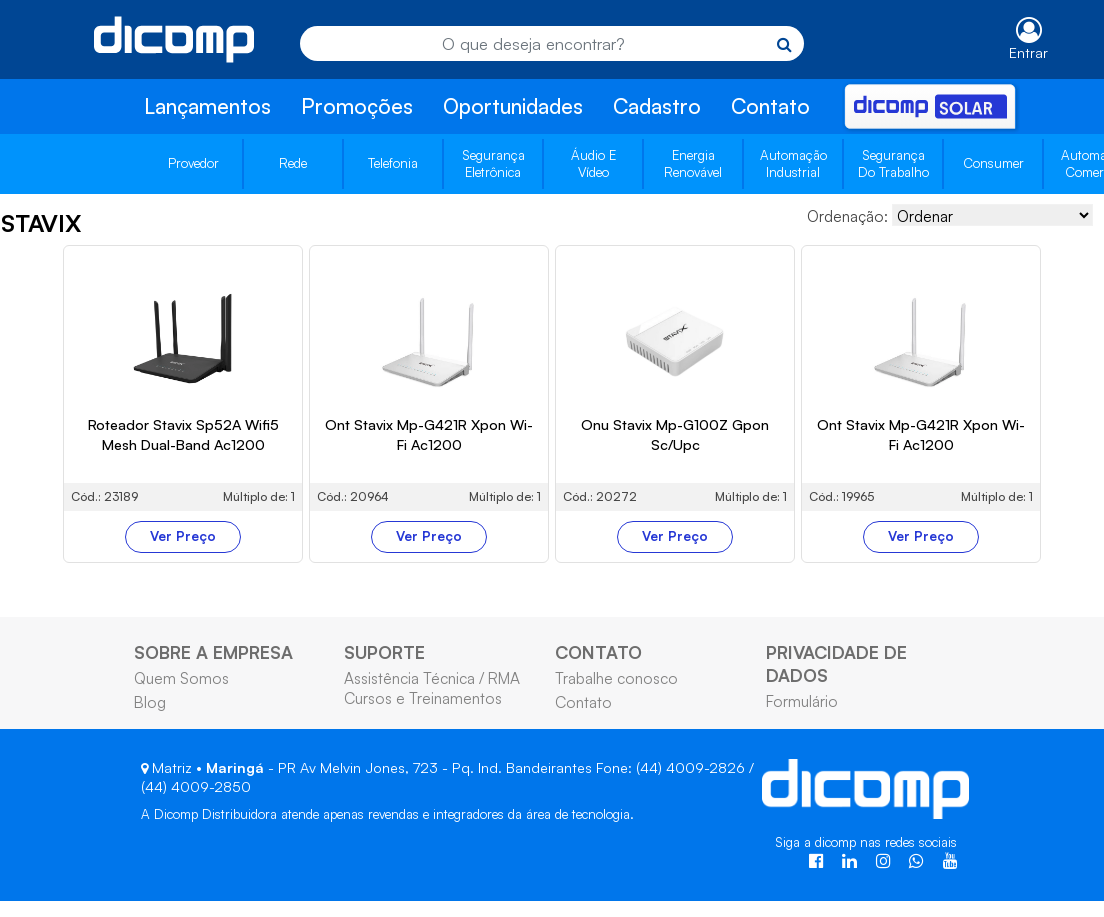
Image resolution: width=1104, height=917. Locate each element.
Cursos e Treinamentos (423, 698)
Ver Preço (183, 536)
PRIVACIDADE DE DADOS (836, 663)
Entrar (1028, 52)
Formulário (802, 701)
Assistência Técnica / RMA (432, 678)
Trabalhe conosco (616, 678)
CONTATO (598, 652)
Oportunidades (513, 106)
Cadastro (657, 106)
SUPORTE (384, 652)
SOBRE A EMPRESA (213, 652)
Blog (150, 702)
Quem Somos (181, 678)
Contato (770, 106)
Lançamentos (207, 106)
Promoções (357, 106)
